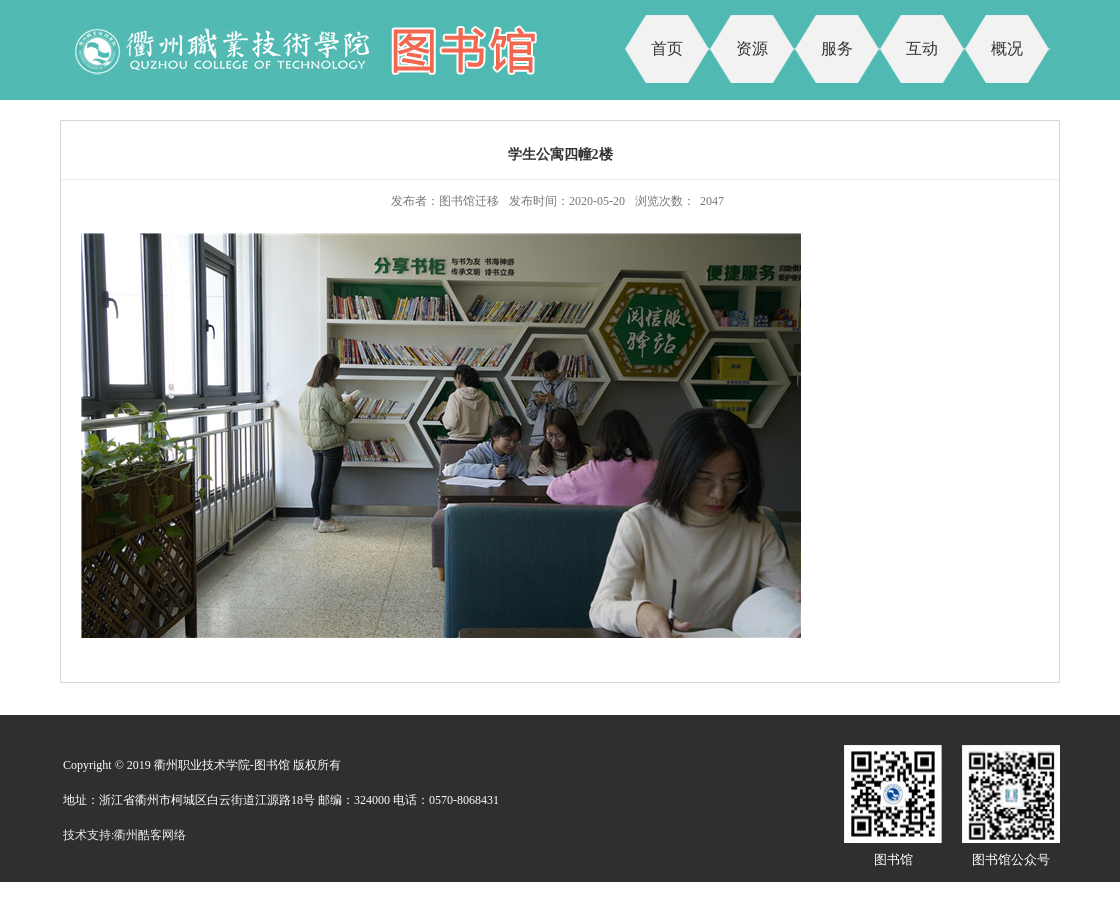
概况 (1007, 48)
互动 (922, 48)
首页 (667, 48)
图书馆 (893, 859)
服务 (837, 48)
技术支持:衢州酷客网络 (124, 835)
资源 (752, 48)
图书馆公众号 (1011, 859)
